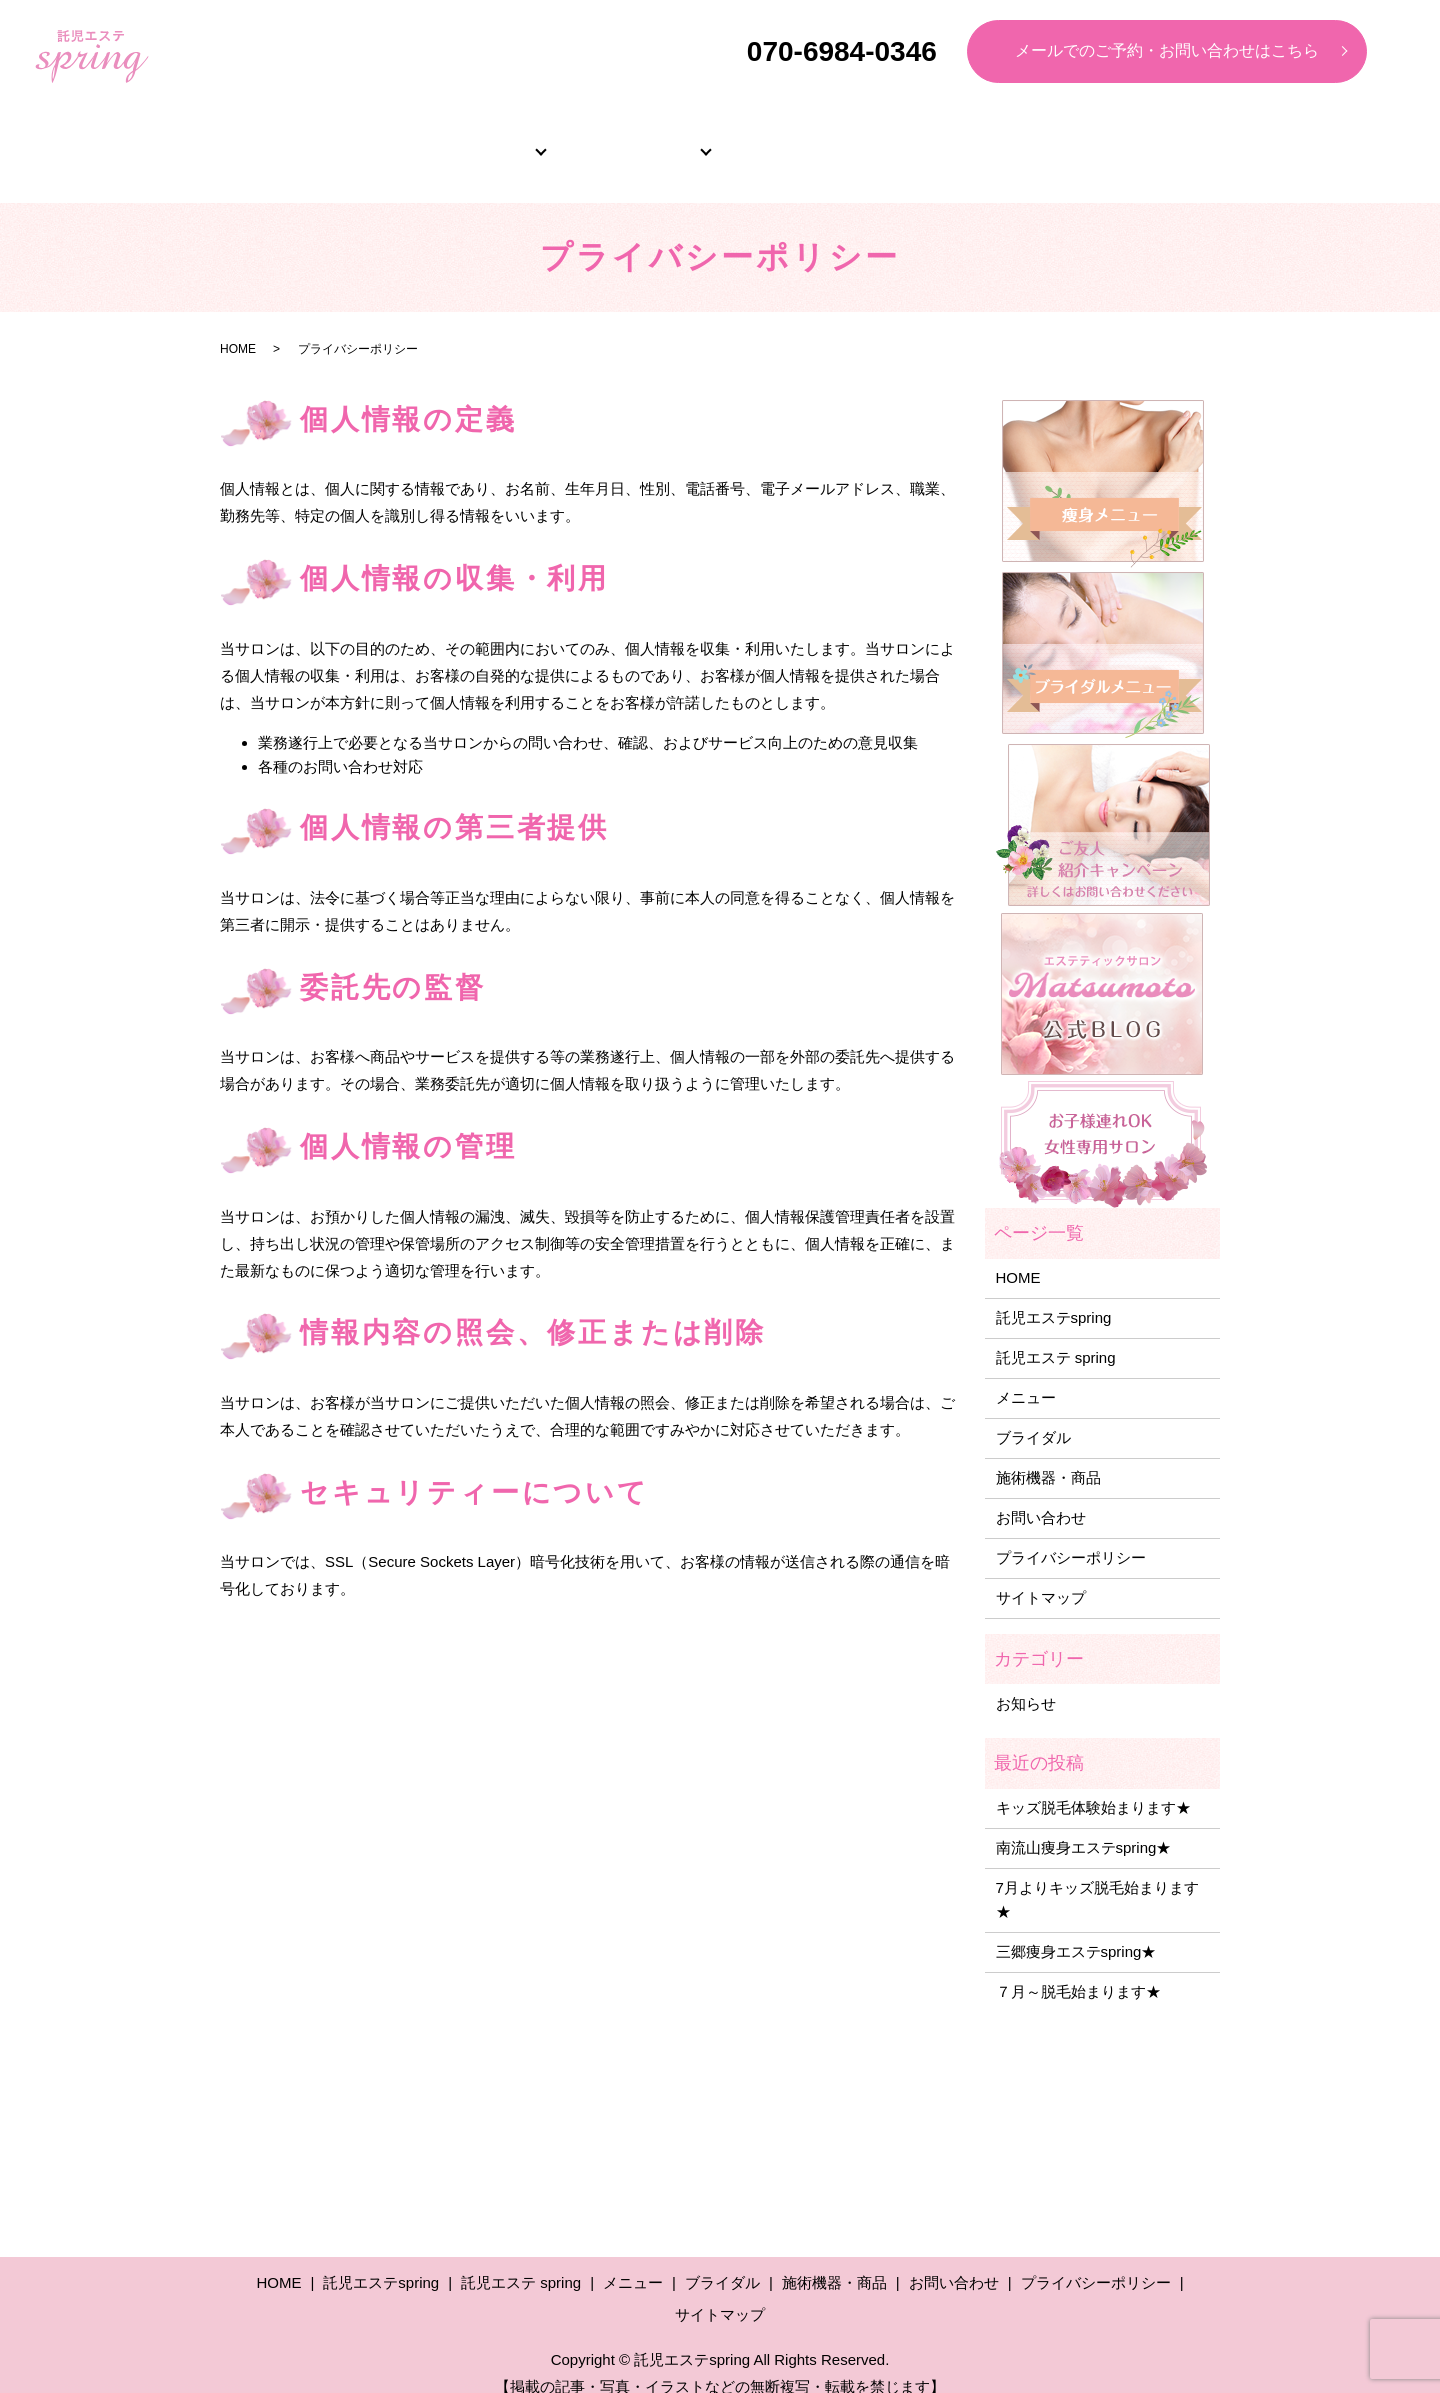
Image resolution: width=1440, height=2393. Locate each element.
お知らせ (1026, 1681)
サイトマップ (1041, 1575)
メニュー (638, 140)
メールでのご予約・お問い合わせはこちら (1167, 50)
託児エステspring (1054, 1295)
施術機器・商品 (1133, 140)
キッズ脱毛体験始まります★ (1093, 1785)
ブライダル (803, 140)
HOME (308, 140)
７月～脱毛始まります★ (1078, 1969)
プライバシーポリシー (1071, 1535)
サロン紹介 (473, 140)
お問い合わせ (1041, 1495)
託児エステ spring (1056, 1335)
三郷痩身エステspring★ (1076, 1929)
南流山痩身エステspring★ (1084, 1825)
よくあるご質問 (968, 140)
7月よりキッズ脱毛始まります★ (1097, 1877)
